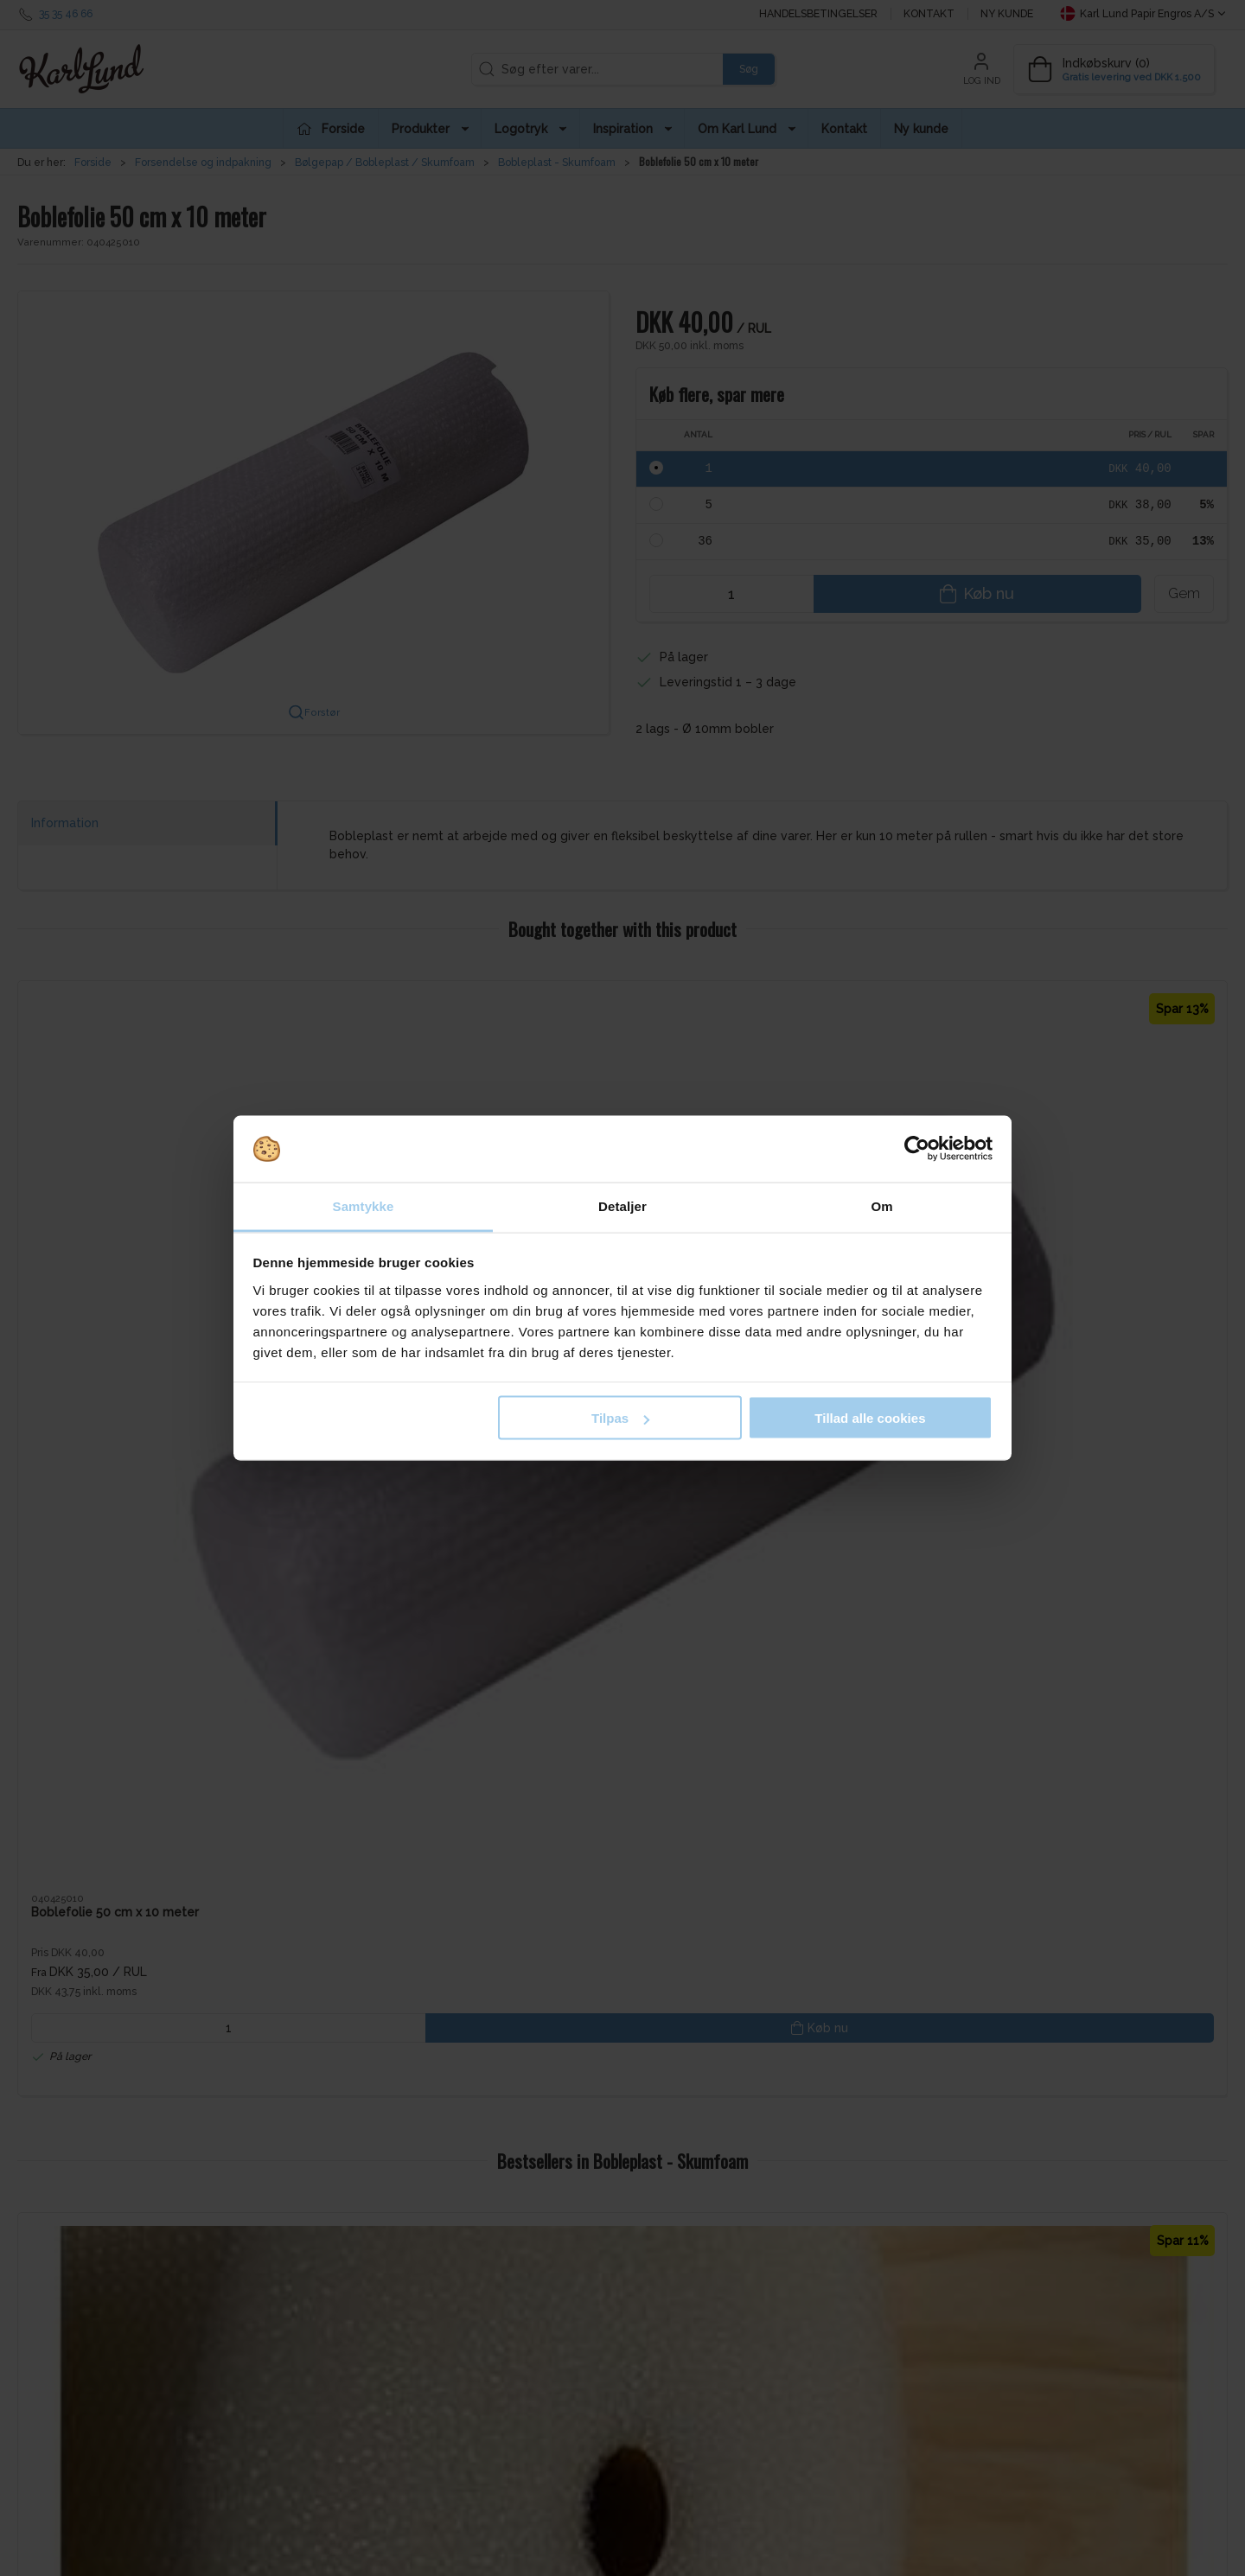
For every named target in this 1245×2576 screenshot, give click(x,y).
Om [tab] (881, 1205)
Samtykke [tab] (363, 1205)
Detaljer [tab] (622, 1205)
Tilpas (620, 1418)
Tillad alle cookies (869, 1418)
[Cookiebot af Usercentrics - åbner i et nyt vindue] (917, 1149)
